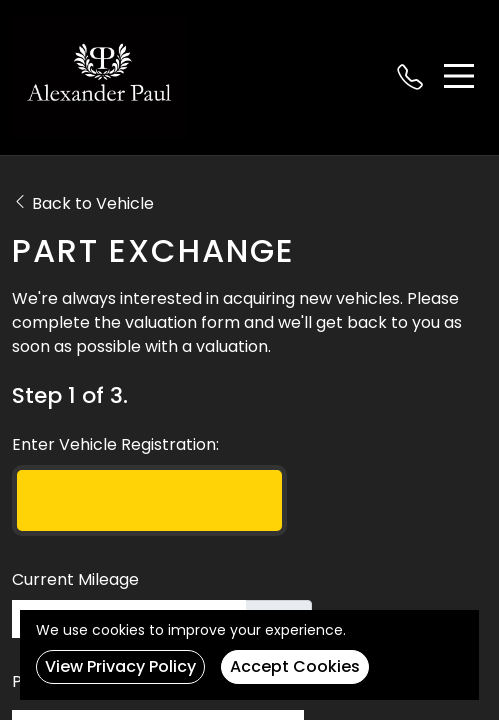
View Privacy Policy (120, 666)
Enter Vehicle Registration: (115, 444)
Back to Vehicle (83, 203)
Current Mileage (75, 579)
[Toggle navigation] (459, 76)
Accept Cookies (295, 666)
